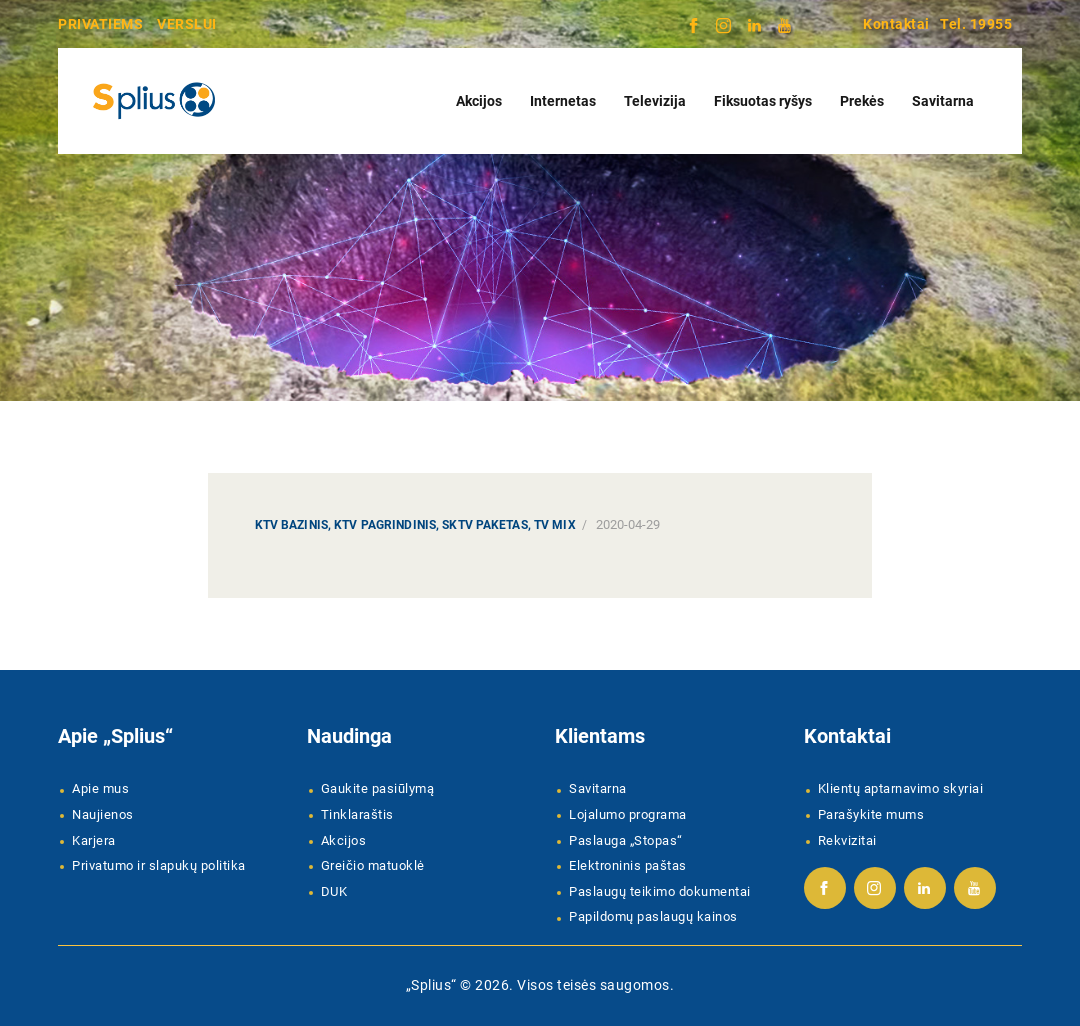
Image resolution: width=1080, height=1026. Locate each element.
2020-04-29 (628, 524)
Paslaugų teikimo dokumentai (660, 891)
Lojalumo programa (628, 814)
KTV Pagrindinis (385, 525)
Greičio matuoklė (373, 865)
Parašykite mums (871, 814)
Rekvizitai (847, 840)
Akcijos (344, 840)
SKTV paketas (484, 525)
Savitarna (598, 788)
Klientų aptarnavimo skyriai (901, 788)
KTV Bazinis (291, 525)
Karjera (94, 840)
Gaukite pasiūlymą (378, 788)
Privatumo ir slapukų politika (159, 865)
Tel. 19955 (976, 24)
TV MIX (555, 525)
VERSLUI (187, 24)
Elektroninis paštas (628, 865)
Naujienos (103, 814)
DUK (334, 891)
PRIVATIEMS (100, 24)
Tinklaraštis (357, 814)
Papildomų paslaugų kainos (653, 916)
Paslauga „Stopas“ (626, 840)
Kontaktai (896, 24)
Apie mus (100, 788)
